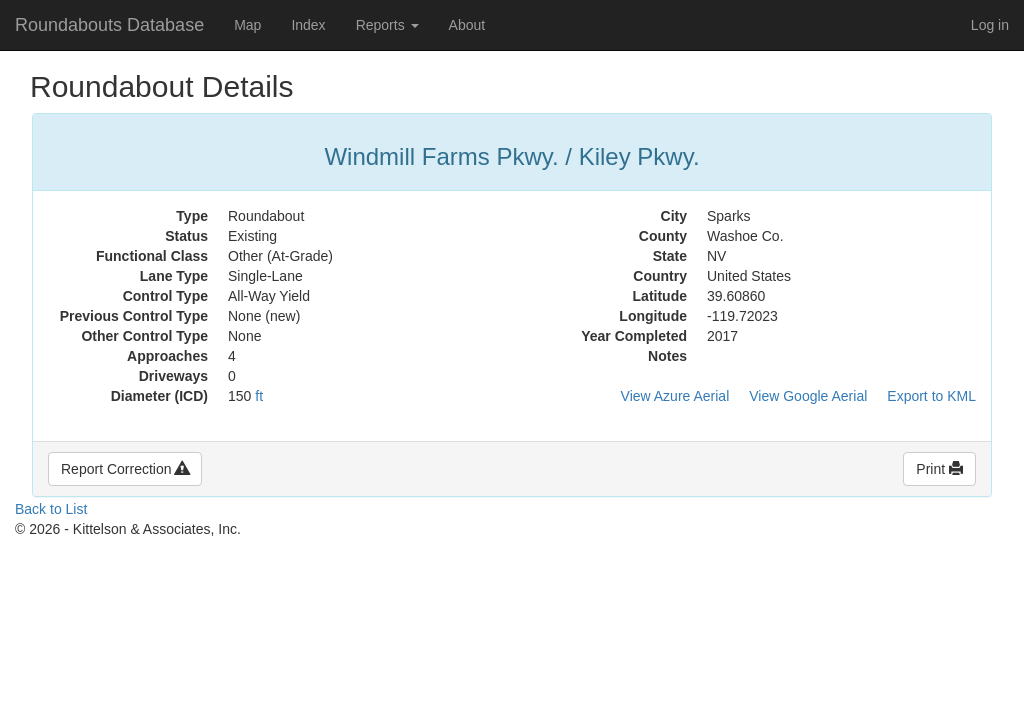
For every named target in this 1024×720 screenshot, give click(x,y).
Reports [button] (387, 25)
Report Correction (125, 469)
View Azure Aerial (675, 396)
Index (308, 25)
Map (247, 25)
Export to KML (931, 396)
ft (259, 396)
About (467, 25)
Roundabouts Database (109, 25)
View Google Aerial (808, 396)
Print (939, 469)
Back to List (51, 509)
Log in (990, 25)
